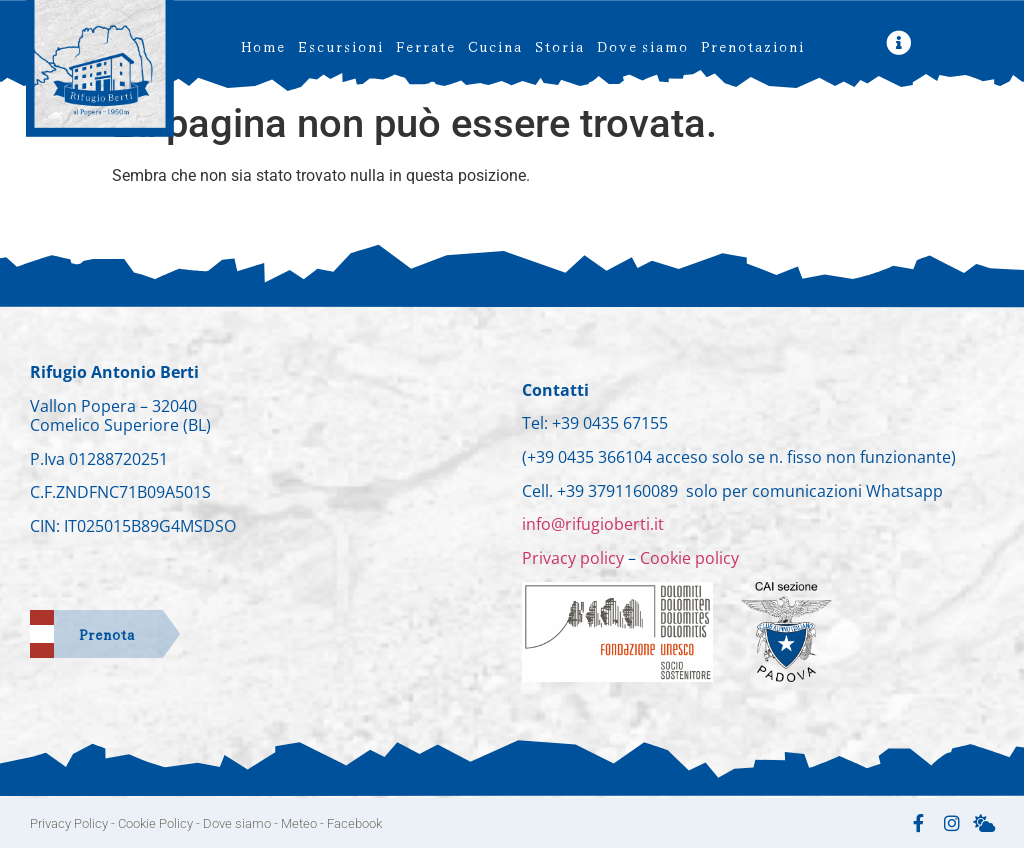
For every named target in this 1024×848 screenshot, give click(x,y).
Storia (559, 45)
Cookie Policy (155, 823)
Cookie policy (689, 558)
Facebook (354, 823)
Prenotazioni (752, 45)
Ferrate (425, 45)
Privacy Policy (69, 823)
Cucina (494, 45)
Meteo (299, 823)
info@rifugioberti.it (593, 524)
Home (262, 45)
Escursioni (340, 45)
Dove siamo (642, 45)
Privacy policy (575, 558)
